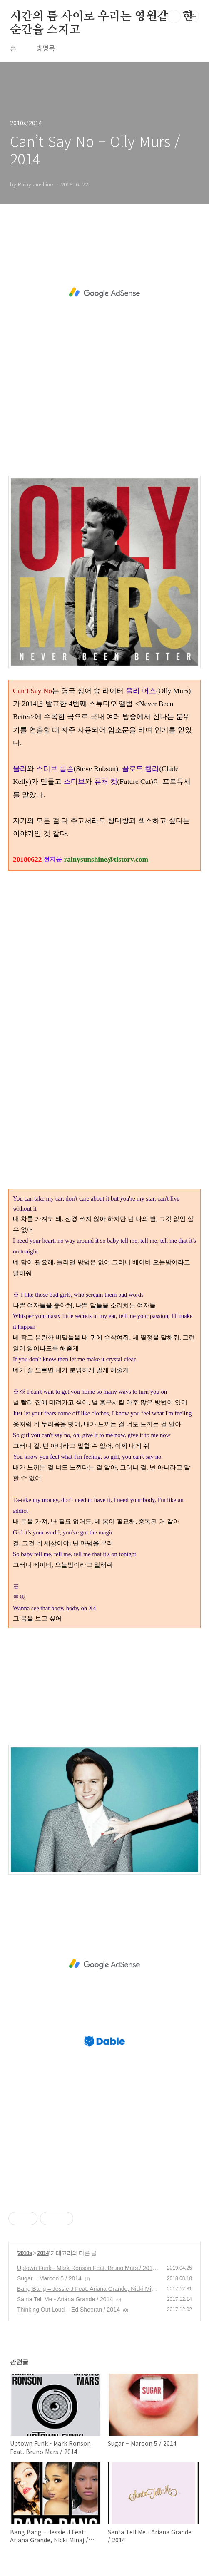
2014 (43, 2253)
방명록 (45, 48)
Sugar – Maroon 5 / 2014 (49, 2278)
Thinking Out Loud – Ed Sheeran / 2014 (68, 2309)
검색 (174, 16)
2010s (25, 2253)
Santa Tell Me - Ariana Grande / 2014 (65, 2299)
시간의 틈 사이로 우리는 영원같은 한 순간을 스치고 (102, 17)
